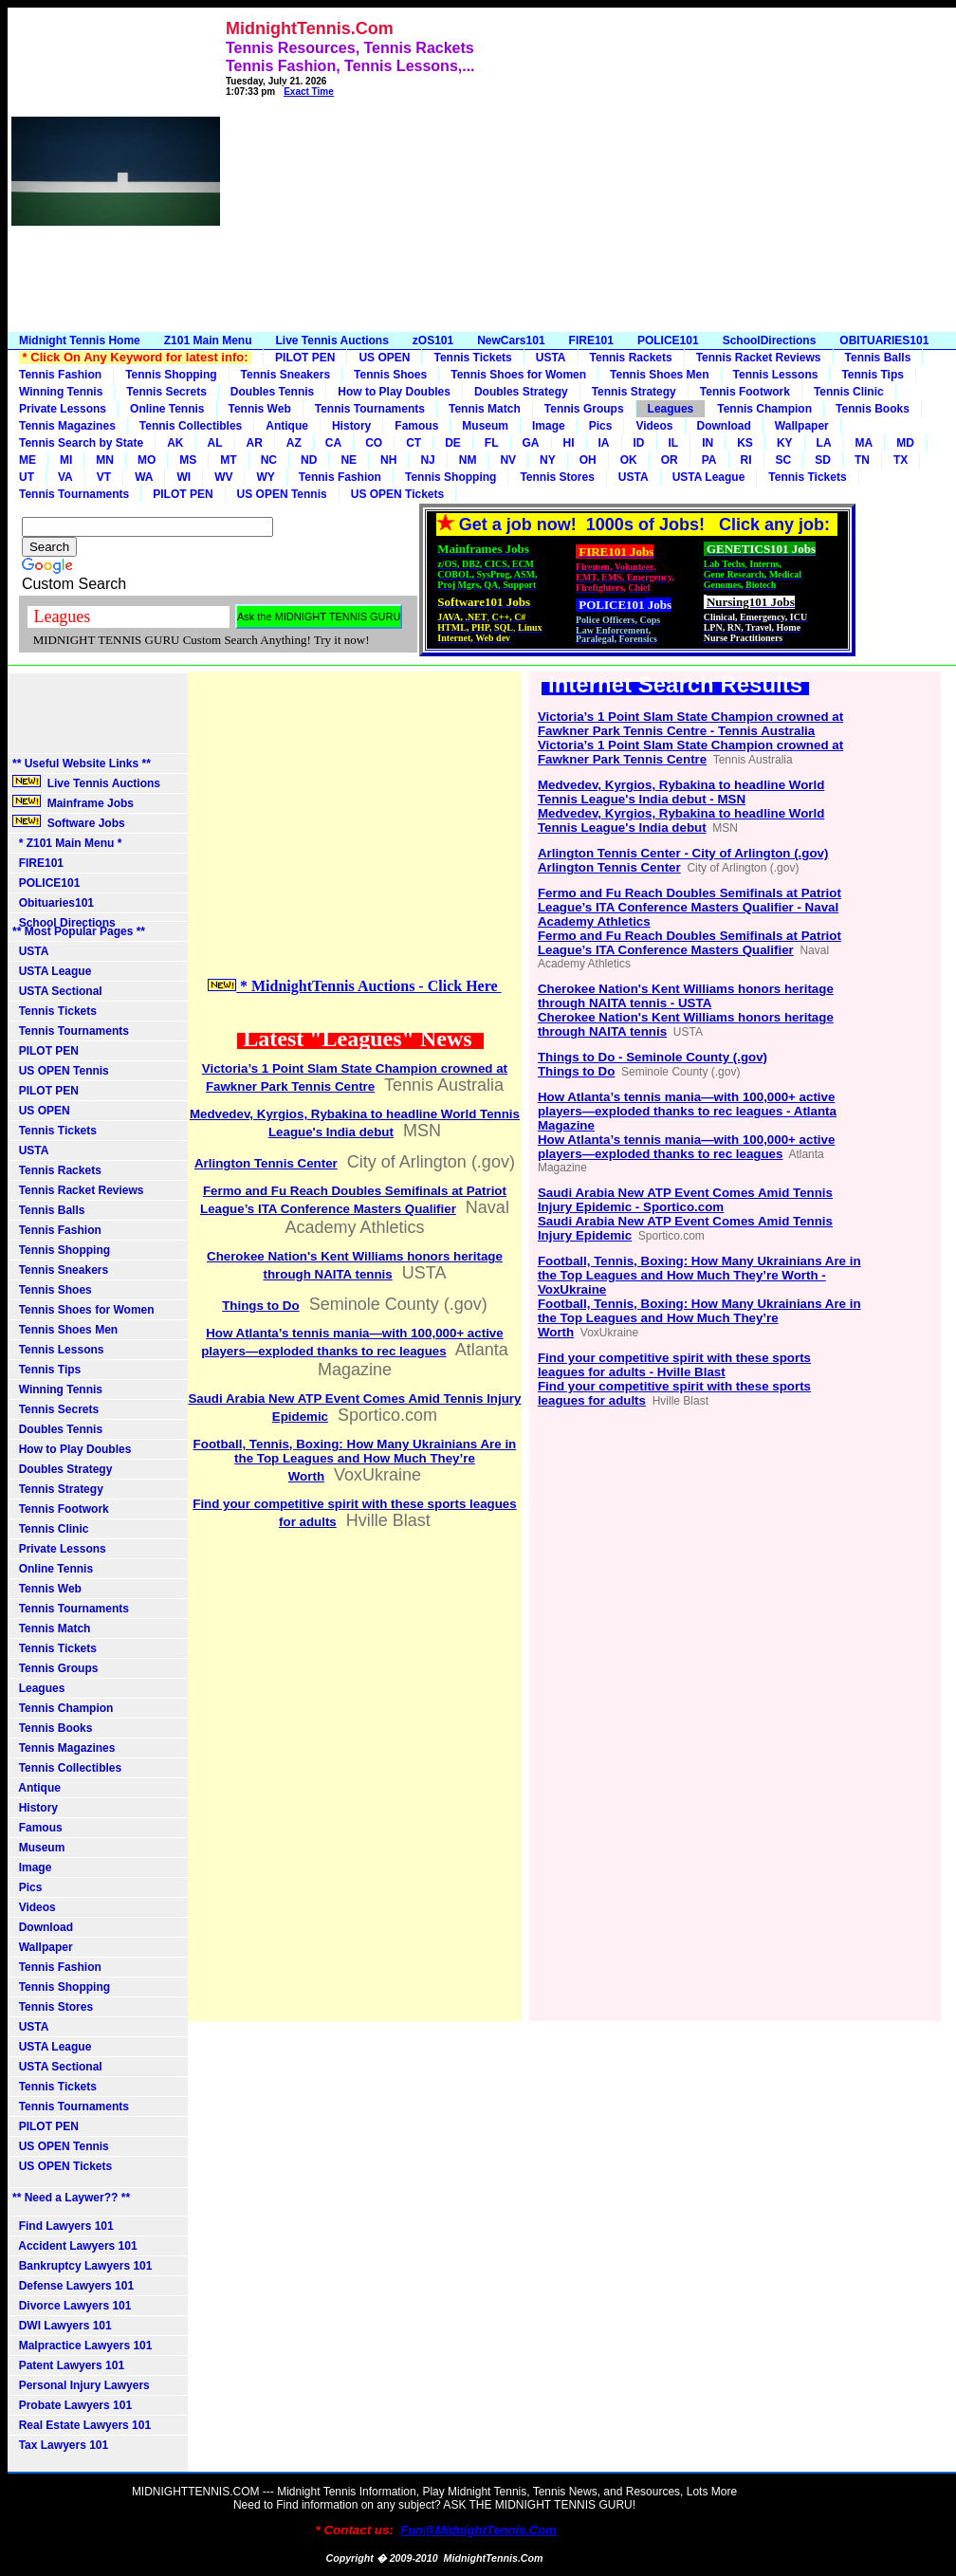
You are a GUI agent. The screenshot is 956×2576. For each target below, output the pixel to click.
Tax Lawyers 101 (60, 2445)
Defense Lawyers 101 (73, 2285)
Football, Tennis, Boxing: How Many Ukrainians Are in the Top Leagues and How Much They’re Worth (355, 1460)
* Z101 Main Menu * (66, 843)
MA (864, 443)
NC (269, 460)
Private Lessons (62, 408)
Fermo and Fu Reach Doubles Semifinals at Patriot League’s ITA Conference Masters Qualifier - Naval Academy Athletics (689, 907)
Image (548, 425)
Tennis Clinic (849, 391)
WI (183, 477)
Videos (653, 425)
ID (639, 443)
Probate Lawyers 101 (72, 2405)
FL (492, 443)
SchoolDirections (770, 340)
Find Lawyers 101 (63, 2226)
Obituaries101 (53, 903)
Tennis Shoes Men (659, 374)
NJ (427, 460)
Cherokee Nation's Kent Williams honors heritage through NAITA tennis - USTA (686, 996)
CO (373, 443)
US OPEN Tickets (397, 494)
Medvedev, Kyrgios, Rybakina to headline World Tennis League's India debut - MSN (681, 792)
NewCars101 (510, 340)
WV (223, 477)
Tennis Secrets (166, 391)
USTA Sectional (57, 991)
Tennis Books (873, 408)
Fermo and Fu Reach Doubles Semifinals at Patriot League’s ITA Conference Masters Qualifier (689, 943)
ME (27, 460)
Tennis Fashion (60, 374)
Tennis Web (260, 408)
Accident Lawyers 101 (75, 2246)
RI (746, 460)
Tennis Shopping (170, 374)
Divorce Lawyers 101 (71, 2305)
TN (862, 460)
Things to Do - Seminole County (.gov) (652, 1057)
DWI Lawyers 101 (62, 2325)
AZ (294, 443)
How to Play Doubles (394, 391)
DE (453, 443)
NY (548, 460)
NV (508, 460)
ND (309, 460)
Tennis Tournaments (370, 408)
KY (785, 443)
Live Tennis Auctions (331, 340)
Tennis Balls (878, 357)
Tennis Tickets (472, 357)
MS (187, 460)
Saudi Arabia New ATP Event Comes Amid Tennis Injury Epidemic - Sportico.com (685, 1200)
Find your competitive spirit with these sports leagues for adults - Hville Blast (674, 1365)
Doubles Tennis (272, 391)
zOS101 (433, 340)
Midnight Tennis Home (79, 340)
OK (628, 460)
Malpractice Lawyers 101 (82, 2345)
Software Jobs (70, 822)
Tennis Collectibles (190, 425)
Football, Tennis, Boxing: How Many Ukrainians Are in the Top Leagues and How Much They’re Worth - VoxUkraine (699, 1275)
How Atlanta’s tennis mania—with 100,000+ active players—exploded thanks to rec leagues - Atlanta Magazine (687, 1111)
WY (265, 477)
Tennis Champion (764, 408)
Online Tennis (167, 408)
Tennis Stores (557, 477)
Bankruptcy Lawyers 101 (82, 2265)
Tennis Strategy (634, 391)
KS (745, 443)
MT (228, 460)
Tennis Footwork (745, 391)
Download (724, 425)
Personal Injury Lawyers (81, 2385)
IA (604, 443)
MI (66, 460)
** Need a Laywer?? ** (71, 2197)
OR (669, 460)
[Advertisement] (701, 174)
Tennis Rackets (631, 357)
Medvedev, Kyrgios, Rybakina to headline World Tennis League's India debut (681, 820)
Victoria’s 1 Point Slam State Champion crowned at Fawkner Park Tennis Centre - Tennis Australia (690, 723)
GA (531, 443)
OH (588, 460)
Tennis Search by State (81, 443)
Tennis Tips (872, 374)
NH (388, 460)
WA (144, 477)
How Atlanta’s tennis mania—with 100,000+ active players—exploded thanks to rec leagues (686, 1146)
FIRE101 (591, 340)
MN (105, 460)
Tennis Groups (584, 408)
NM (468, 460)
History (351, 425)
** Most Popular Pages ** (78, 931)
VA (65, 477)
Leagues (671, 408)
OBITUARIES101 (883, 340)
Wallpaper (802, 425)
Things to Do (260, 1305)
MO (147, 460)
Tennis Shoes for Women (518, 374)
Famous (416, 425)
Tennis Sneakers (286, 374)
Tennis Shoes (390, 374)
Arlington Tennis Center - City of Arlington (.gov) (683, 853)
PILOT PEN (305, 357)
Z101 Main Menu (208, 340)
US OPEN (384, 357)
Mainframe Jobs (74, 802)
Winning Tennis (60, 391)
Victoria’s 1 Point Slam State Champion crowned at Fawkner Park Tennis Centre (690, 752)
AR (255, 443)
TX (900, 460)
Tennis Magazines (67, 425)
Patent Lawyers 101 (68, 2365)
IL (674, 443)
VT (104, 477)
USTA (551, 357)
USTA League (708, 477)
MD (905, 443)
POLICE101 (668, 340)
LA (824, 443)
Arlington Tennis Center (266, 1163)
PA (709, 460)
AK (175, 443)
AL (215, 443)
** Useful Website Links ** (81, 763)
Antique (287, 425)
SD (823, 460)
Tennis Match (485, 408)
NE (348, 460)
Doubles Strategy (521, 391)
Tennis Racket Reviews (758, 357)
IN (707, 443)
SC (784, 460)
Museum (485, 425)
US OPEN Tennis (282, 494)
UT (26, 477)
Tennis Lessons (775, 374)
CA (333, 443)
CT (413, 443)
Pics (601, 425)
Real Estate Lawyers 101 (81, 2425)
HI (569, 443)
